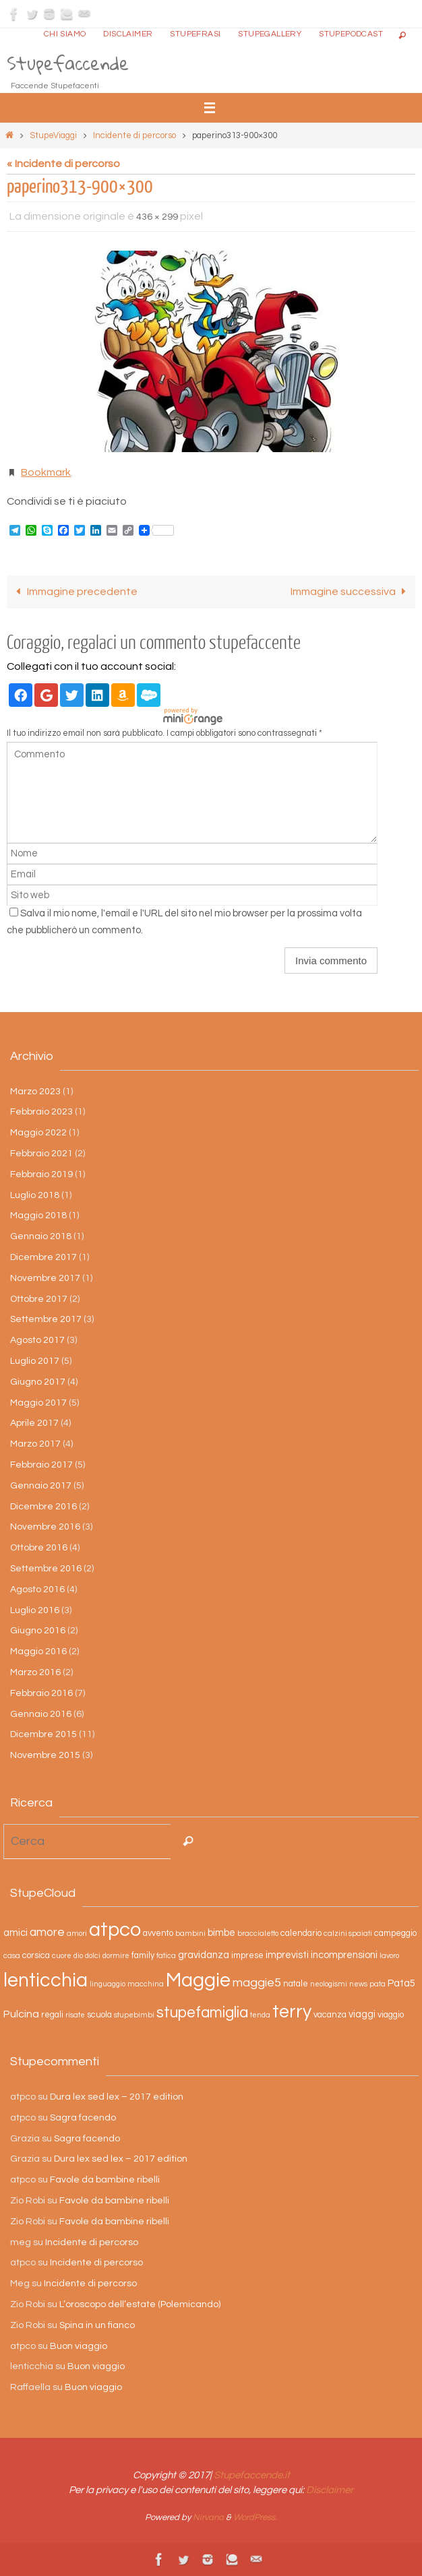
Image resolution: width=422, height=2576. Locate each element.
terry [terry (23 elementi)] (291, 2012)
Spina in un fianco (97, 2325)
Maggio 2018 (38, 1215)
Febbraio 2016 (41, 1693)
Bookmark (46, 472)
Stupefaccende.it (252, 2475)
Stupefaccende (68, 63)
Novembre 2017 (45, 1278)
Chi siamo (65, 34)
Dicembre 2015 (43, 1734)
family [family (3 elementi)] (142, 1955)
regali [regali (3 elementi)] (52, 2015)
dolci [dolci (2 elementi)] (92, 1955)
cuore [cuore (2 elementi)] (61, 1955)
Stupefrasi (195, 34)
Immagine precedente (74, 591)
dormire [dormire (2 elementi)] (115, 1955)
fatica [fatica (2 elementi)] (166, 1955)
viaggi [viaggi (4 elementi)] (362, 2014)
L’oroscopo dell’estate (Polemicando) (139, 2304)
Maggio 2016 (38, 1651)
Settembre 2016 (46, 1568)
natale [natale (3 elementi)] (295, 1984)
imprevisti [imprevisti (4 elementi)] (287, 1955)
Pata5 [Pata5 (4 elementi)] (401, 1983)
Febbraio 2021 (41, 1153)
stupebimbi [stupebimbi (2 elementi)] (134, 2015)
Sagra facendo (83, 2118)
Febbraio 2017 (41, 1465)
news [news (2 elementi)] (358, 1984)
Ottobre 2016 (38, 1547)
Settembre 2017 (46, 1319)
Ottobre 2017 (38, 1299)
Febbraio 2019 (41, 1174)
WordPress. (255, 2517)
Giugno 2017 (37, 1382)
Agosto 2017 (37, 1340)
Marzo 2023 (35, 1091)
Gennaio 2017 (40, 1485)
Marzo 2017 (35, 1444)
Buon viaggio (78, 2346)
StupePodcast (351, 34)
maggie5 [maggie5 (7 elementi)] (257, 1982)
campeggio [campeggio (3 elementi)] (395, 1933)
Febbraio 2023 (41, 1112)
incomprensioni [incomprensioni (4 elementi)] (344, 1955)
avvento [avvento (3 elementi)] (158, 1933)
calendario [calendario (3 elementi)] (301, 1933)
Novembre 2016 (45, 1527)
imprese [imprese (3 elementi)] (247, 1955)
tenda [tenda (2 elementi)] (260, 2015)
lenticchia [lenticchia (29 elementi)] (45, 1980)
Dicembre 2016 (43, 1506)
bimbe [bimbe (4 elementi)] (221, 1933)
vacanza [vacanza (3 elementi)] (329, 2015)
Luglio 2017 (34, 1361)
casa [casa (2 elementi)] (11, 1955)
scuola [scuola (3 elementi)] (99, 2015)
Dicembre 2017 (43, 1257)
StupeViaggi (53, 135)
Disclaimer (127, 34)
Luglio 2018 (34, 1195)
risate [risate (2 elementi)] (75, 2015)
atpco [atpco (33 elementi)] (115, 1930)
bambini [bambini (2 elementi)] (190, 1933)
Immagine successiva (350, 591)
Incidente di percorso (134, 135)
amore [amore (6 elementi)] (47, 1932)
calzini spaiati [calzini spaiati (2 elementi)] (348, 1933)
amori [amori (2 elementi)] (77, 1933)
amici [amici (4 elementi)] (15, 1933)
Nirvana (208, 2517)
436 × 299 (157, 217)
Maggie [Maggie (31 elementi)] (198, 1980)
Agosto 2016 (37, 1589)
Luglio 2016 (34, 1610)
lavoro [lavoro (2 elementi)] (389, 1955)
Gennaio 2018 (40, 1236)
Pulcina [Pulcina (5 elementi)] (21, 2014)
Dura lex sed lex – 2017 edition (116, 2097)
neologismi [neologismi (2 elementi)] (328, 1984)
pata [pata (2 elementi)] (377, 1984)
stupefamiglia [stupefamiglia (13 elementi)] (202, 2013)
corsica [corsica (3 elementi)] (36, 1955)
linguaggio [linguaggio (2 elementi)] (107, 1984)
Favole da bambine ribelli (105, 2180)
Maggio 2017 (38, 1403)
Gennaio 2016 (40, 1714)
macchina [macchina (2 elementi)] (145, 1984)
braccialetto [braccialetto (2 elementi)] (257, 1933)
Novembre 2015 (45, 1755)
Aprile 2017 (34, 1423)
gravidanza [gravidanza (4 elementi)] (203, 1955)
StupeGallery (269, 34)
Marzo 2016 (35, 1672)
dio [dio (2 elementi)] (78, 1955)
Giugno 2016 (37, 1630)
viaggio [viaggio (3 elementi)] (391, 2015)
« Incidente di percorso (63, 163)
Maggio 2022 (38, 1132)
